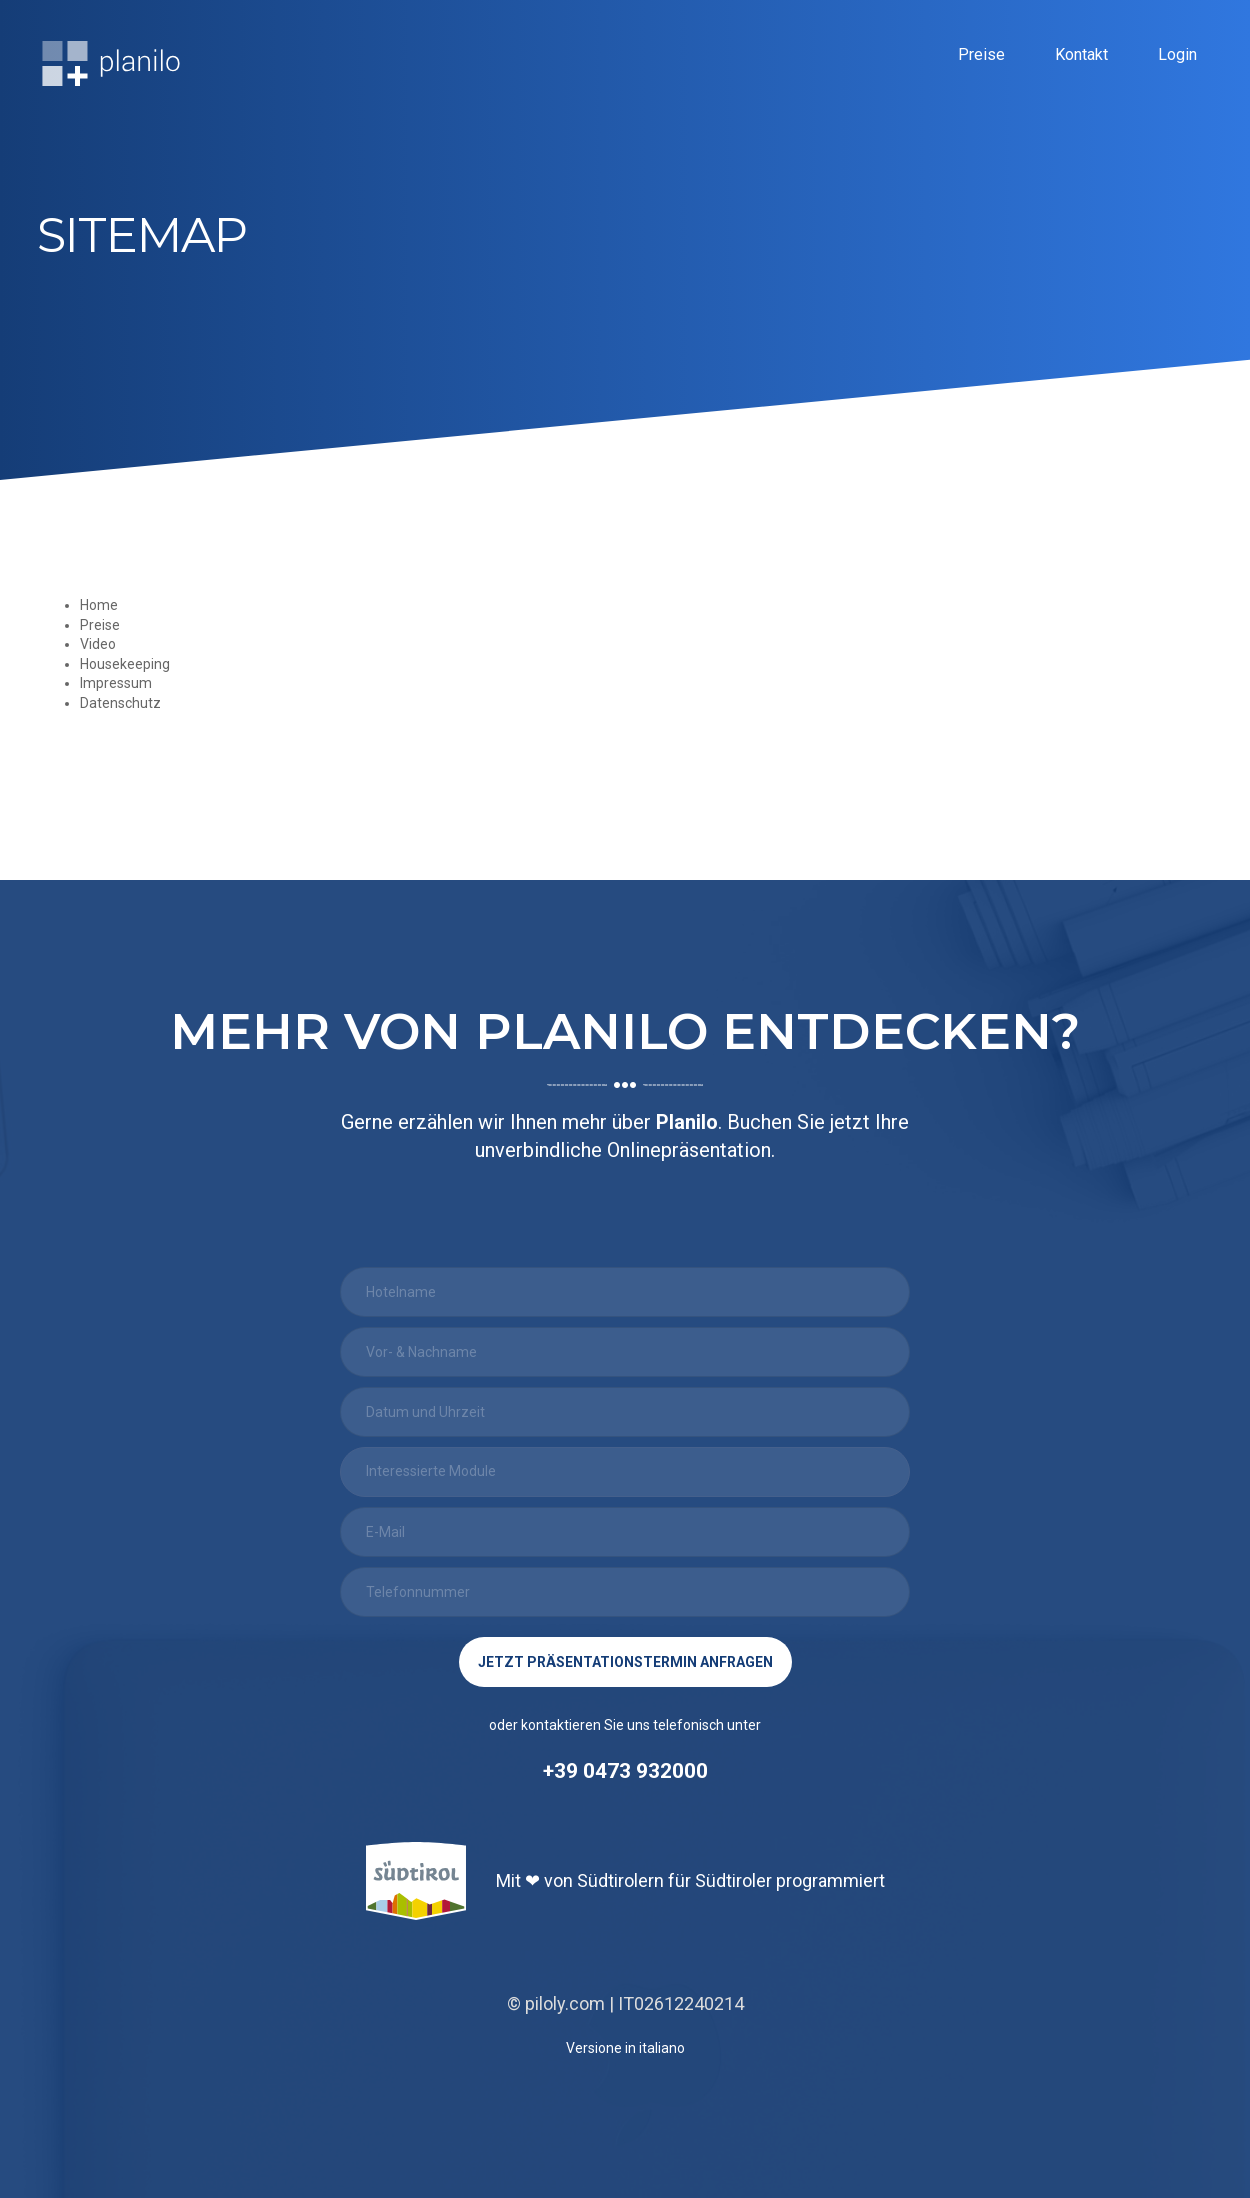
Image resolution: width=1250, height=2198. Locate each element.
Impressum (116, 683)
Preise (981, 57)
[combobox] (625, 1472)
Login (1177, 57)
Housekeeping (125, 664)
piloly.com (565, 2003)
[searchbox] (605, 1471)
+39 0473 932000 (625, 1771)
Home (99, 605)
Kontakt (1081, 57)
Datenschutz (120, 703)
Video (98, 644)
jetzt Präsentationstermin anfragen (625, 1662)
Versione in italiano (625, 2048)
